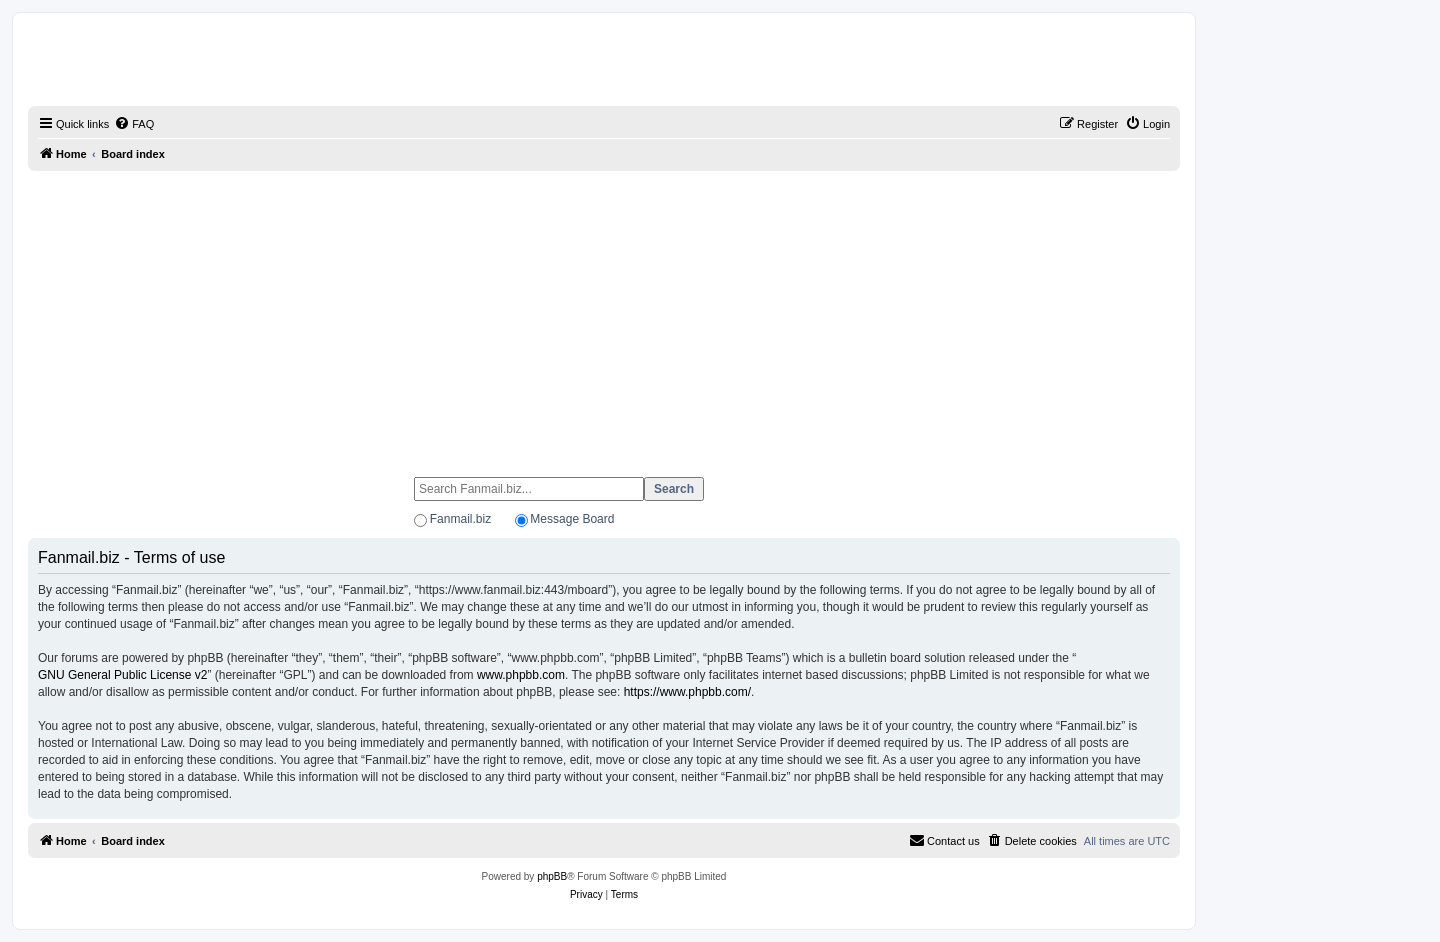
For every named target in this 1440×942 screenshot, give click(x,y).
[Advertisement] (604, 315)
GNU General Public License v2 (122, 675)
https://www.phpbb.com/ (687, 692)
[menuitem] (134, 124)
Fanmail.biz (460, 519)
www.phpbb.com (521, 675)
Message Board (572, 519)
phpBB (552, 876)
